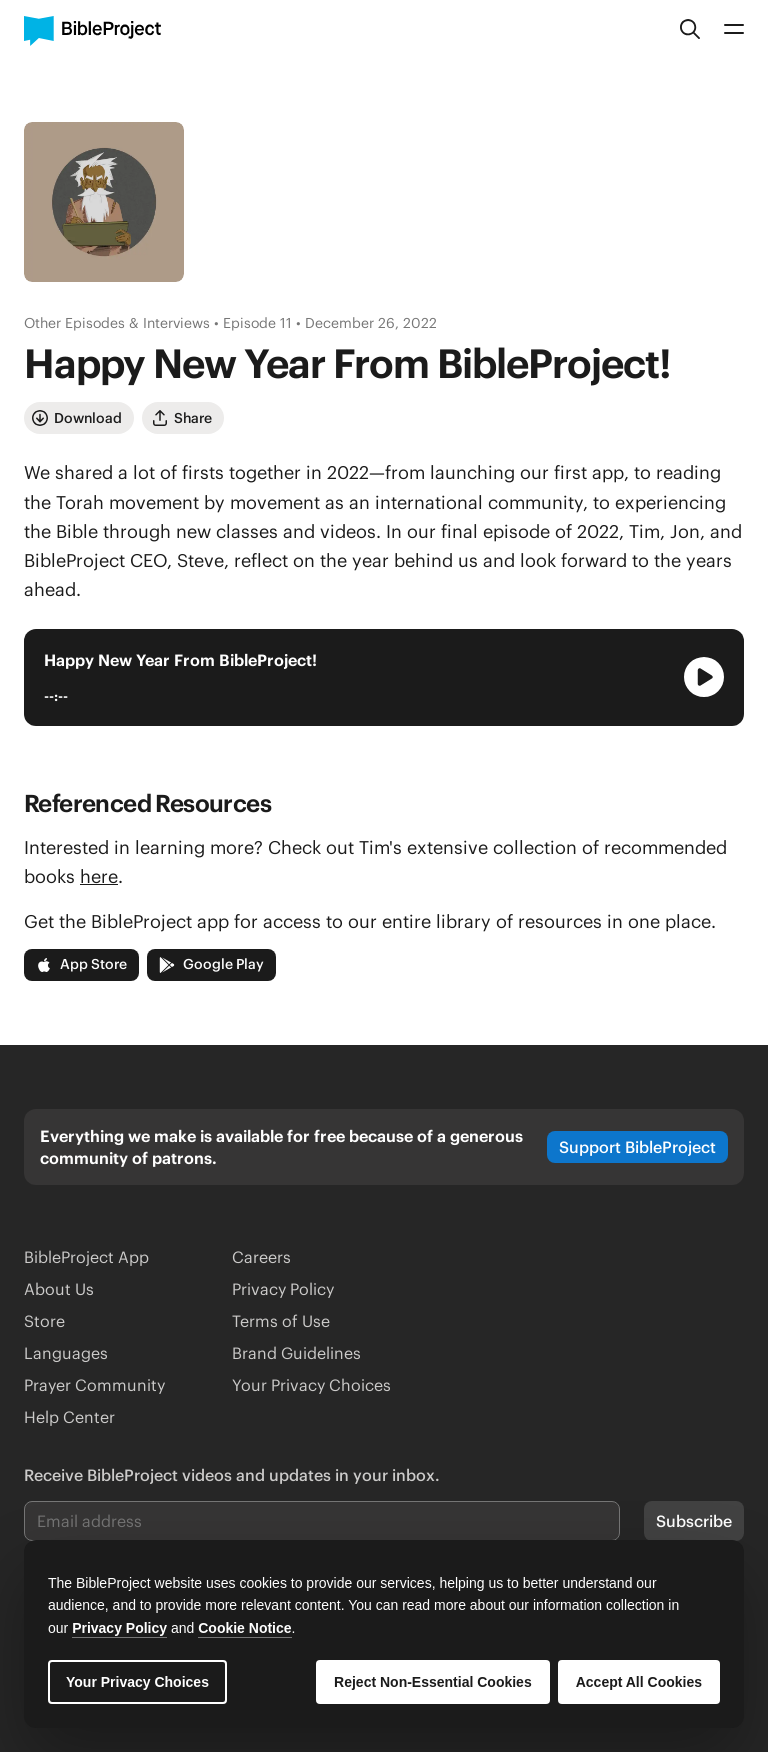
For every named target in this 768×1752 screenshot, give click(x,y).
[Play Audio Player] (704, 677)
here (99, 876)
